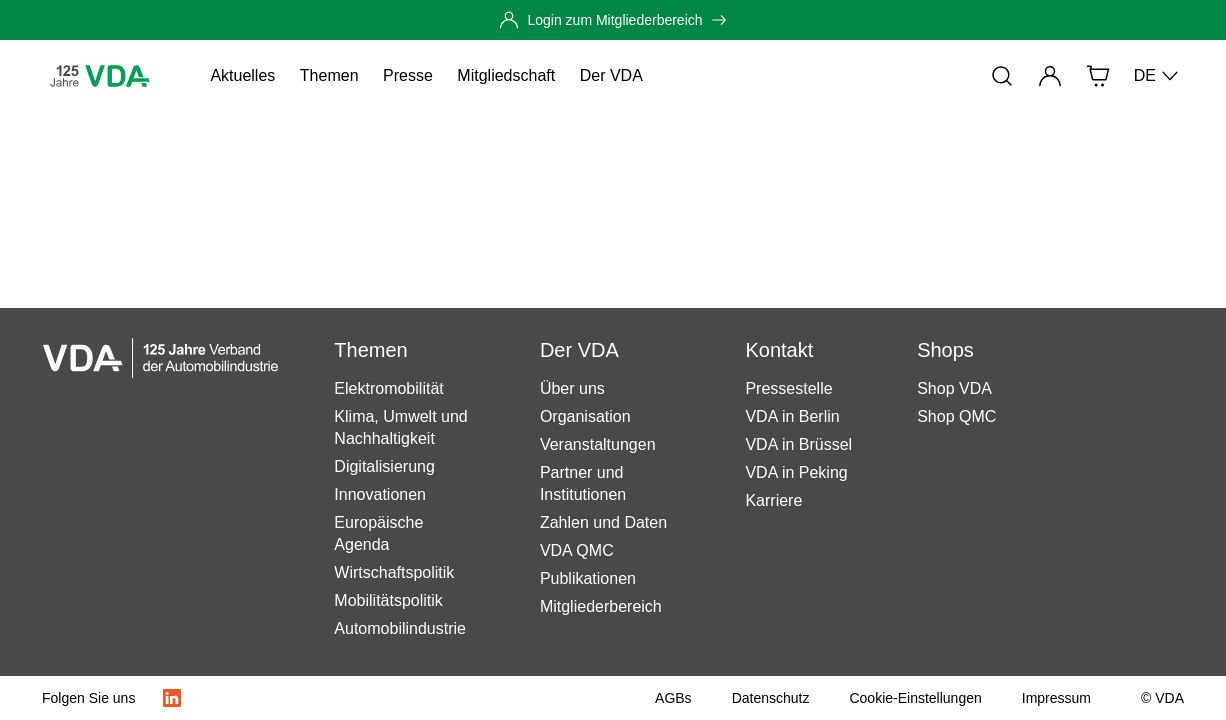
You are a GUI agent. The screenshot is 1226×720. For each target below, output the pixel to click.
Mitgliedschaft (506, 75)
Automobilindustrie (400, 628)
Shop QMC (956, 416)
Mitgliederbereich (601, 606)
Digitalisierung (384, 466)
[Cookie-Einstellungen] (915, 698)
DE (1157, 76)
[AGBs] (673, 698)
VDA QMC (577, 550)
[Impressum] (1056, 698)
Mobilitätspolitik (388, 600)
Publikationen (588, 578)
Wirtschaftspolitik (394, 572)
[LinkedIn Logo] (172, 698)
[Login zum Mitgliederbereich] (613, 20)
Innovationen (380, 494)
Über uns (572, 388)
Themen (329, 75)
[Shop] (1098, 76)
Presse (408, 75)
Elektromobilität (388, 388)
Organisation (585, 416)
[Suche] (1002, 76)
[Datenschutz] (771, 698)
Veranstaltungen (598, 444)
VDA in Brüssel (798, 444)
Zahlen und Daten (603, 522)
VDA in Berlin (792, 416)
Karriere (773, 500)
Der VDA (611, 75)
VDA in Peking (796, 472)
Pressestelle (788, 388)
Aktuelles (242, 75)
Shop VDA (954, 388)
